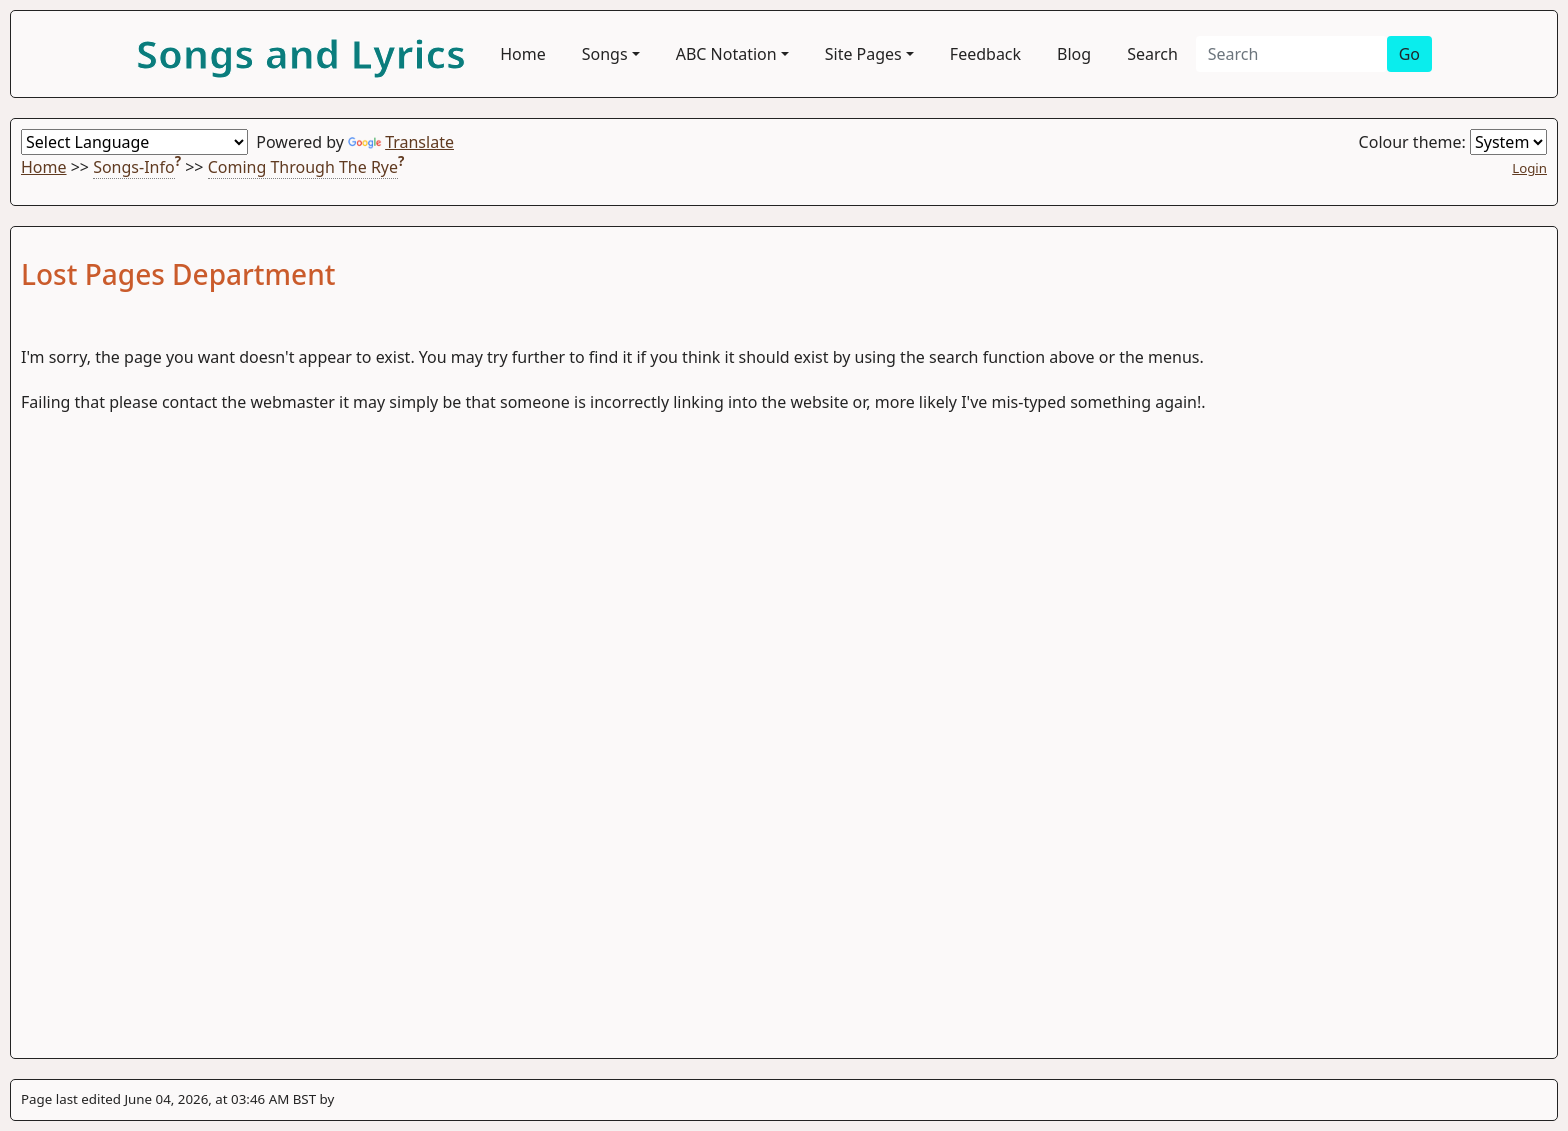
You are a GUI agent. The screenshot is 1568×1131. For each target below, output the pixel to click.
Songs (605, 54)
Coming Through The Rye (303, 167)
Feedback (985, 54)
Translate (401, 142)
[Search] (1291, 54)
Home (523, 54)
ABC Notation (726, 54)
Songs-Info (134, 167)
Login (1529, 168)
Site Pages (863, 54)
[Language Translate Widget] (134, 142)
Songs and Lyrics (301, 53)
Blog (1074, 54)
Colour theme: (1453, 142)
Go (1409, 54)
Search (1152, 54)
